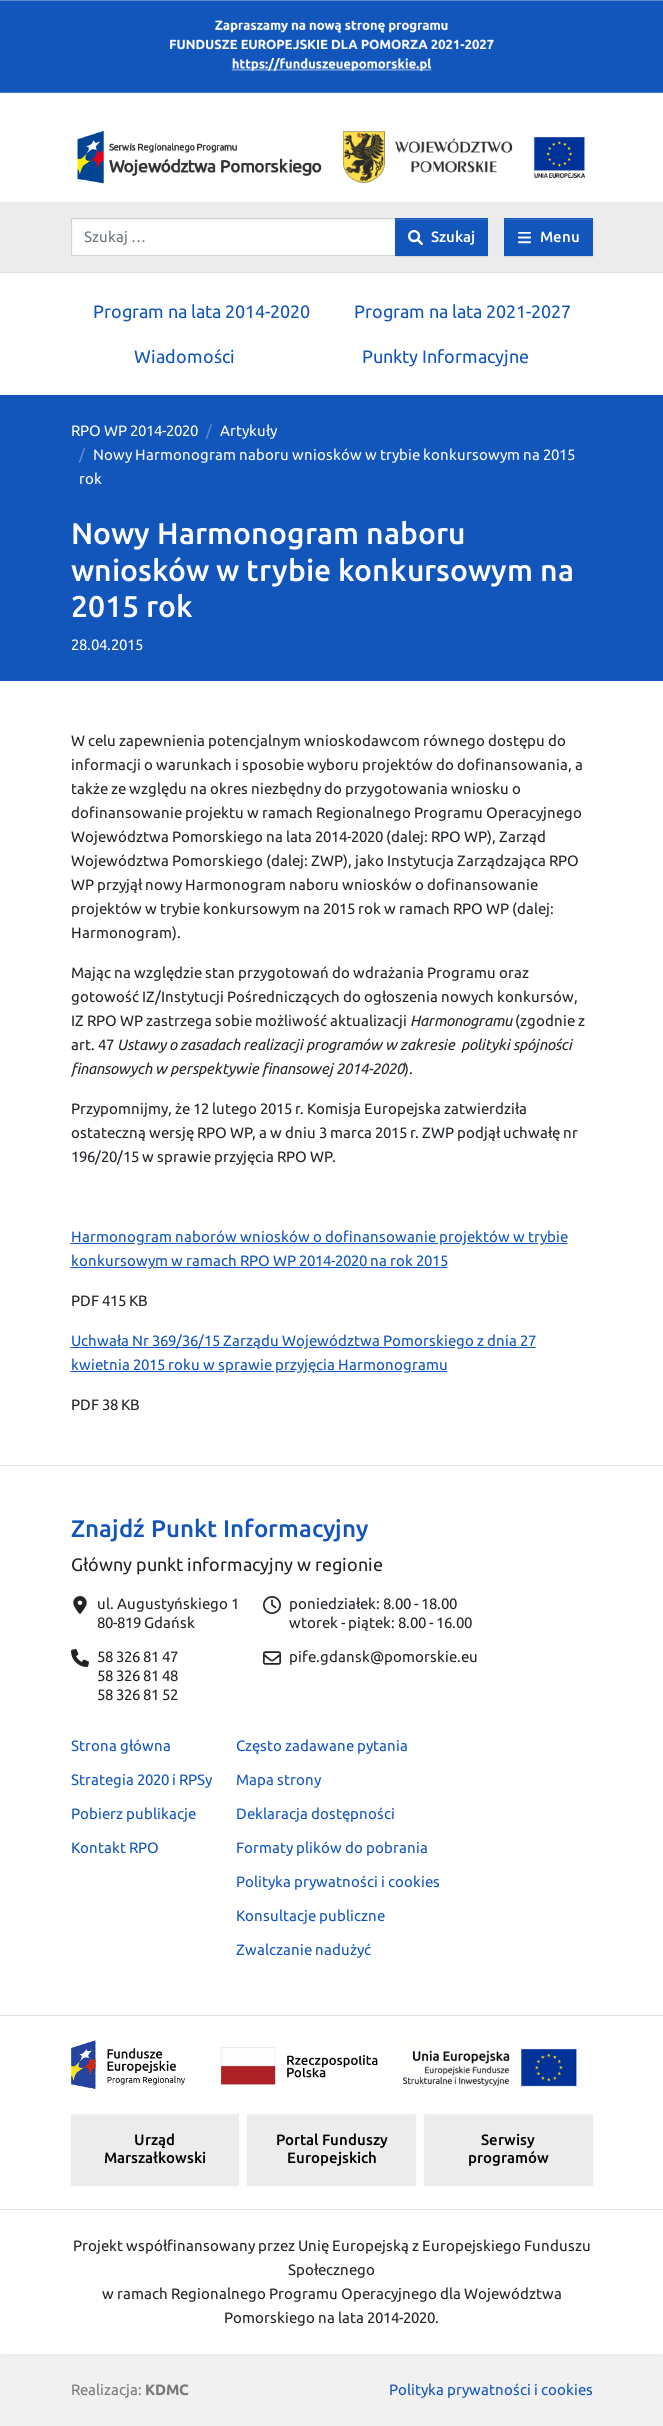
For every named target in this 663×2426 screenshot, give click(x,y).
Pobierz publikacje (133, 1813)
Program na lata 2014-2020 (201, 311)
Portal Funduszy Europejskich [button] (332, 2149)
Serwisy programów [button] (508, 2149)
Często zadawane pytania (322, 1745)
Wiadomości (184, 356)
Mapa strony (278, 1779)
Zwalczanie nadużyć (303, 1949)
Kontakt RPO (115, 1847)
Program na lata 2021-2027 (462, 311)
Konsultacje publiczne (310, 1915)
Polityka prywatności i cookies (338, 1881)
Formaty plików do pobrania (332, 1847)
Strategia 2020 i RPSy (141, 1779)
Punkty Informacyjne (445, 356)
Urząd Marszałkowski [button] (155, 2149)
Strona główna (121, 1745)
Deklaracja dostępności (315, 1813)
